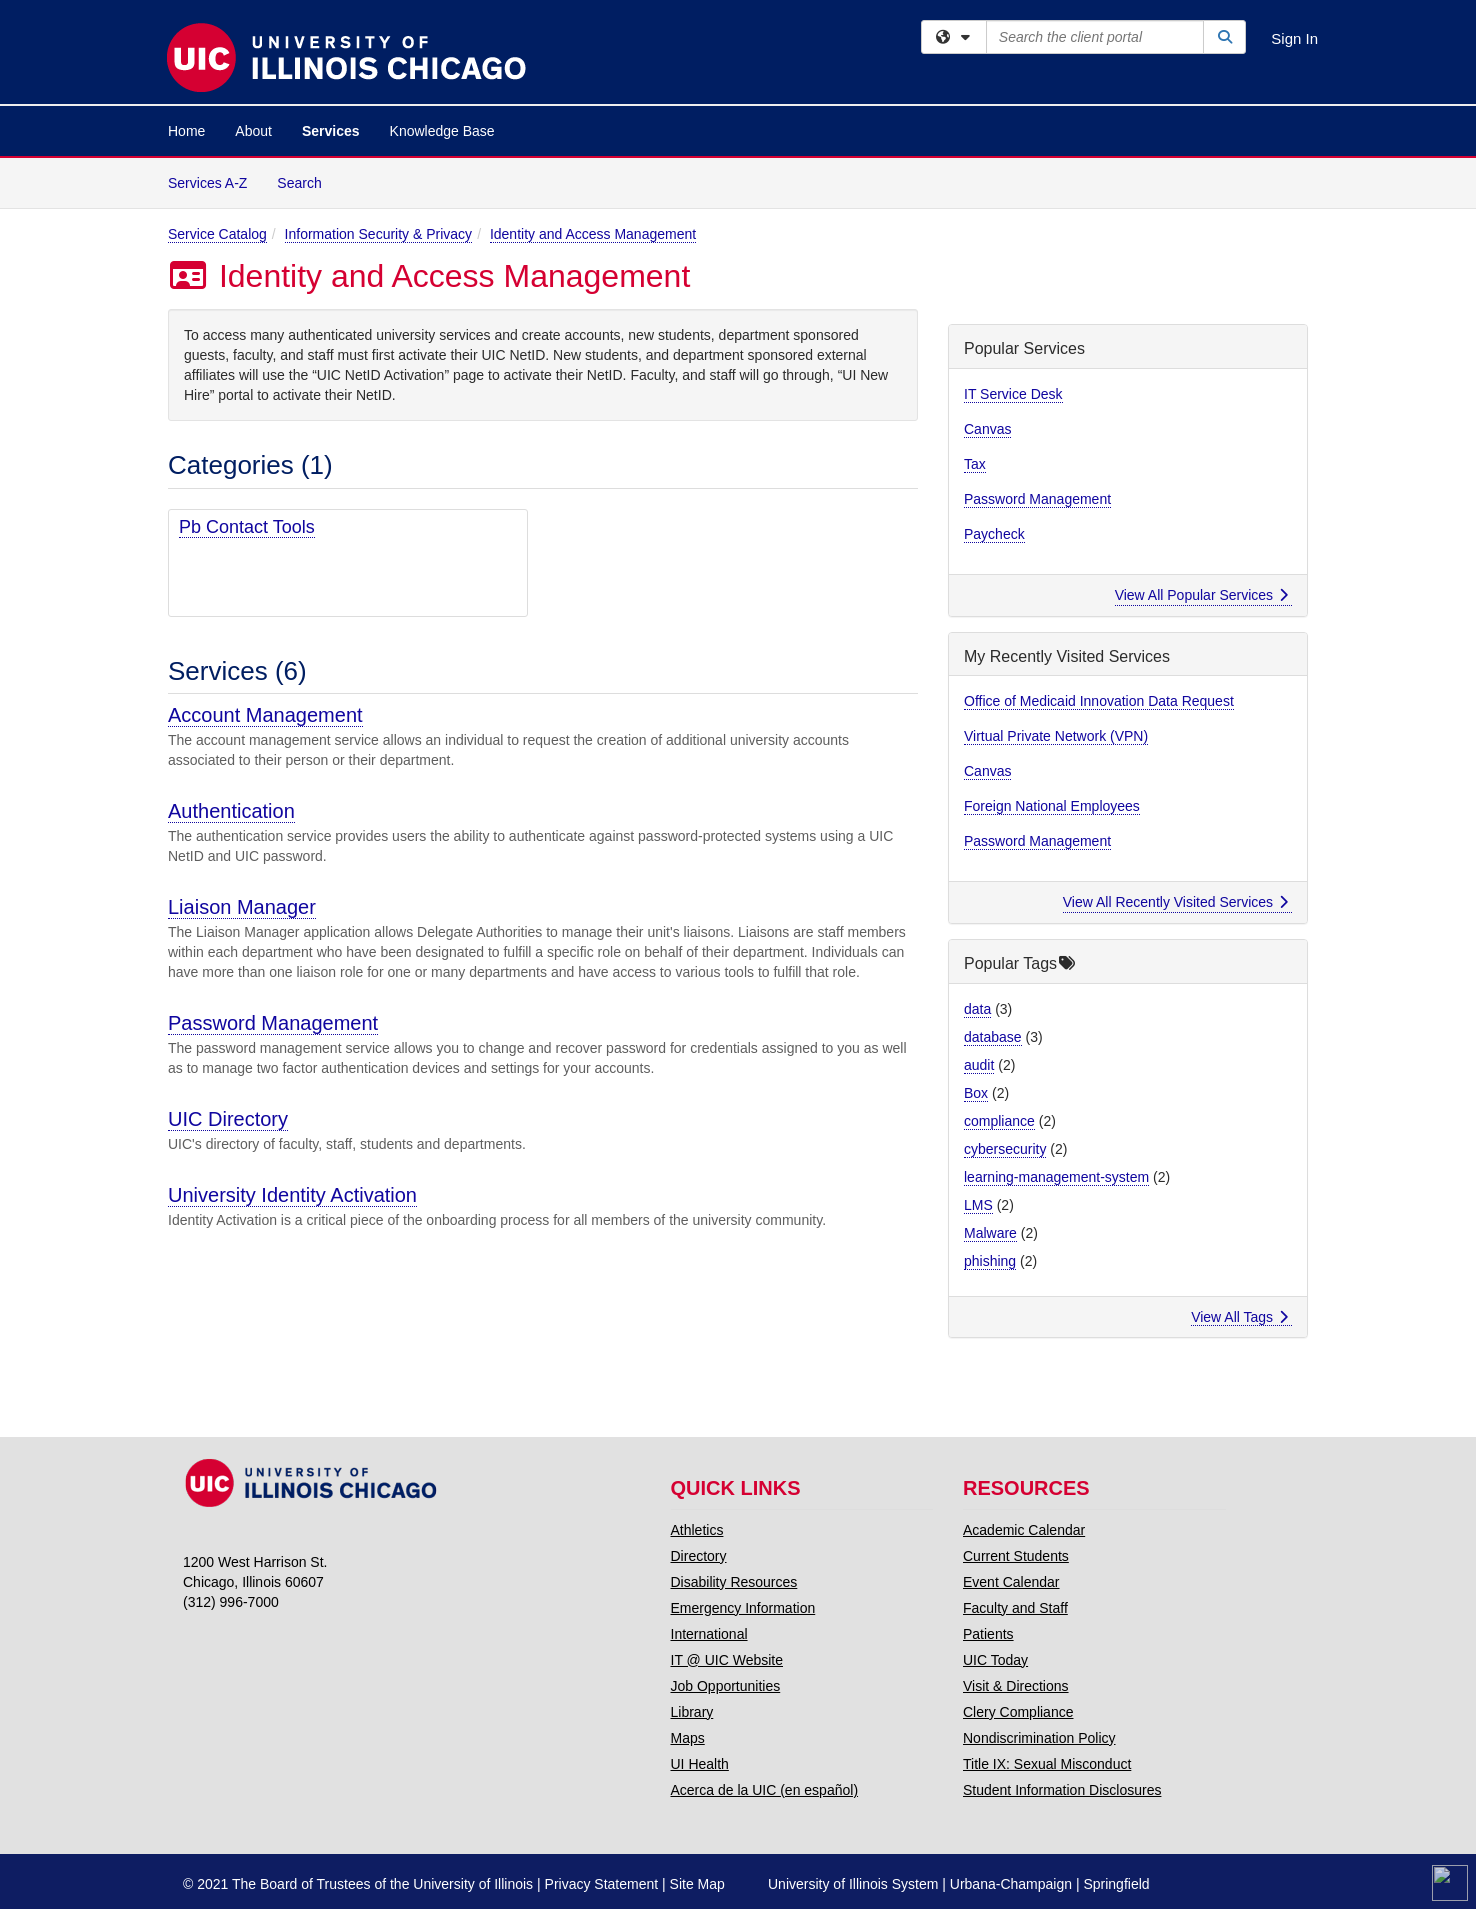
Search (306, 181)
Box (976, 1093)
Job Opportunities (726, 1686)
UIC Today (995, 1660)
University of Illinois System (853, 1884)
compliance (999, 1121)
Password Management (273, 1023)
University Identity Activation (292, 1195)
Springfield (1116, 1884)
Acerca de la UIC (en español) (765, 1790)
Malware (990, 1233)
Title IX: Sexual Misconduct (1047, 1764)
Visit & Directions (1016, 1686)
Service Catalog (217, 234)
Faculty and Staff (1015, 1608)
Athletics (697, 1530)
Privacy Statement (602, 1884)
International (709, 1634)
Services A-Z (207, 183)
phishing (990, 1261)
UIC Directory (228, 1119)
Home (186, 131)
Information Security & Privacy (379, 234)
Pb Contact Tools (247, 527)
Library (692, 1712)
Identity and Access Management (593, 234)
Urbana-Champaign (1011, 1884)
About (253, 131)
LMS (978, 1205)
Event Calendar (1011, 1582)
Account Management (265, 715)
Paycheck (994, 534)
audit (979, 1065)
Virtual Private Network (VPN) (1056, 736)
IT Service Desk (1013, 394)
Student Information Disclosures (1062, 1790)
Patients (988, 1634)
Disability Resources (734, 1582)
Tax (975, 464)
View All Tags (1239, 1317)
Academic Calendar (1024, 1530)
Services (331, 131)
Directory (699, 1556)
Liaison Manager (242, 907)
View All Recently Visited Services (1175, 902)
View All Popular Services (1201, 595)
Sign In (1294, 38)
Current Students (1016, 1556)
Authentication (231, 811)
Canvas (987, 429)
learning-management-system (1056, 1177)
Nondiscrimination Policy (1039, 1738)
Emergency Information (743, 1608)
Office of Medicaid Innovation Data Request (1099, 701)
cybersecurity (1005, 1149)
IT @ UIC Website (727, 1660)
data (977, 1009)
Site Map (697, 1884)
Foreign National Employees (1052, 806)
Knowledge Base (442, 131)
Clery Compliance (1018, 1712)
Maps (688, 1738)
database (993, 1037)
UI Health (700, 1764)
